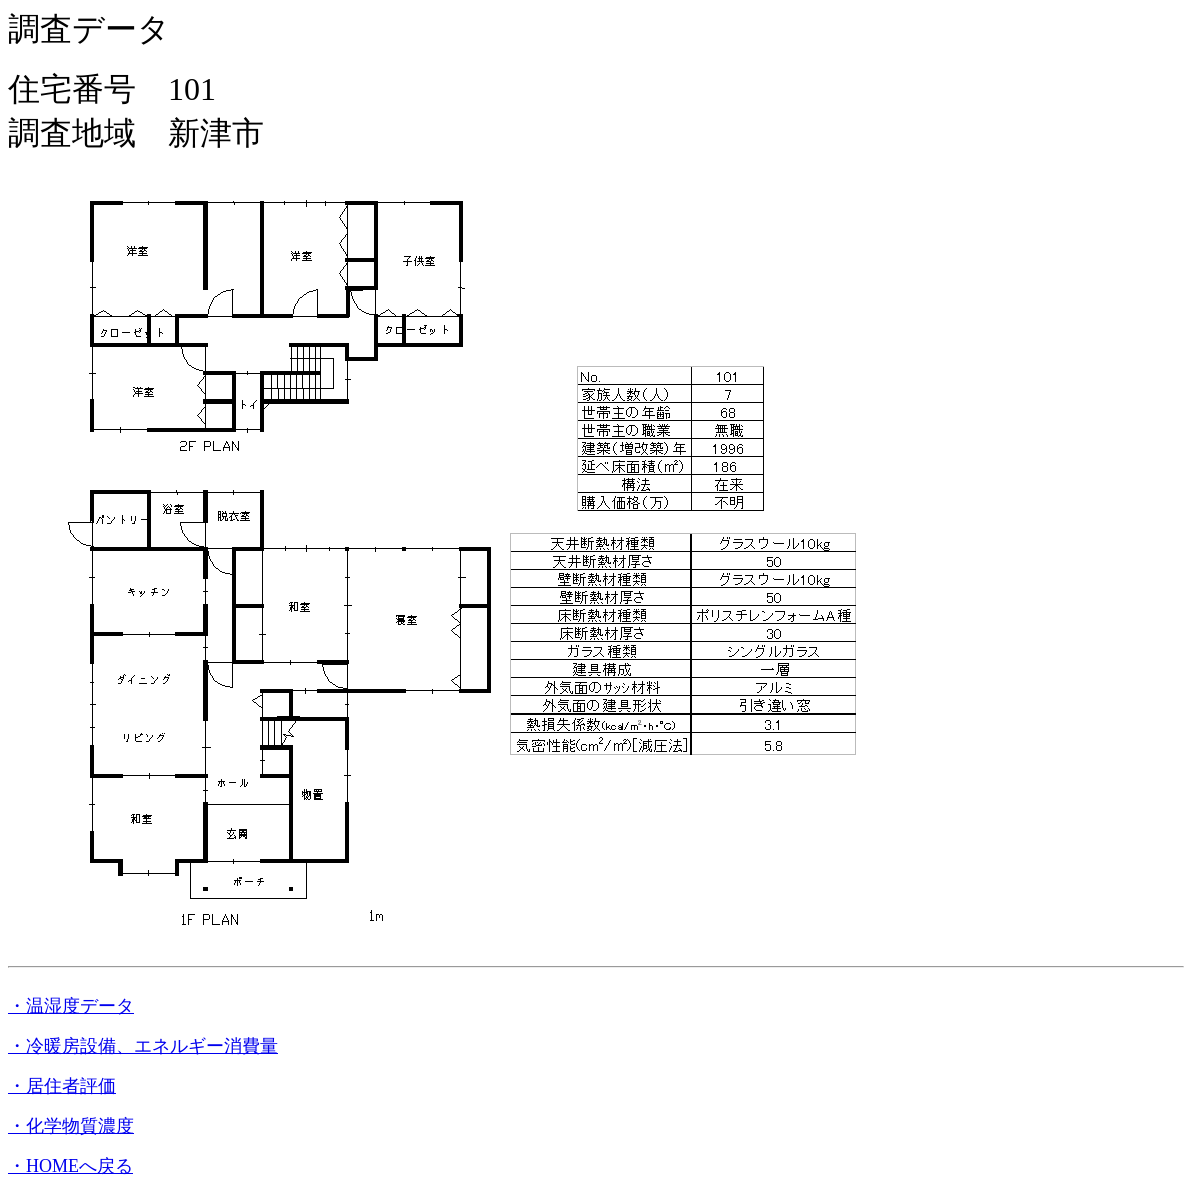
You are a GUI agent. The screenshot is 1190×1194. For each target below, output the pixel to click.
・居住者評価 (62, 1086)
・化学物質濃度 (71, 1126)
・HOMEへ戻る (70, 1166)
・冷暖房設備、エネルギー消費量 (143, 1046)
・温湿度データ (71, 1006)
